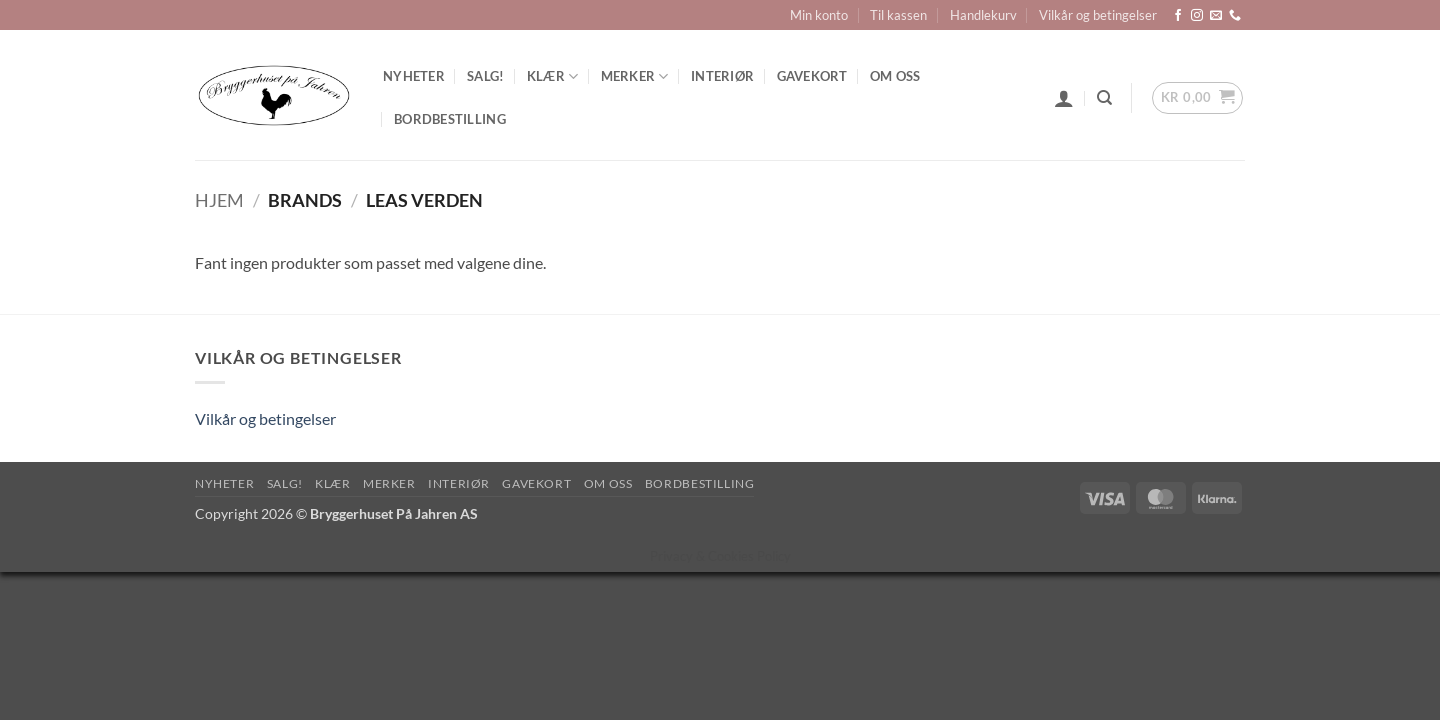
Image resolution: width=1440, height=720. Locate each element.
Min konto (819, 15)
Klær (552, 76)
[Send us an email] (1216, 16)
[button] (1064, 98)
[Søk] (1104, 98)
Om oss (895, 76)
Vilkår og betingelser (1098, 15)
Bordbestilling (450, 119)
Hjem (219, 200)
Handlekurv (983, 15)
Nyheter (414, 76)
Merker (635, 76)
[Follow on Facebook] (1178, 16)
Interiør (722, 76)
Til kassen (898, 15)
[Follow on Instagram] (1197, 16)
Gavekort (812, 76)
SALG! (485, 76)
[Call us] (1235, 16)
